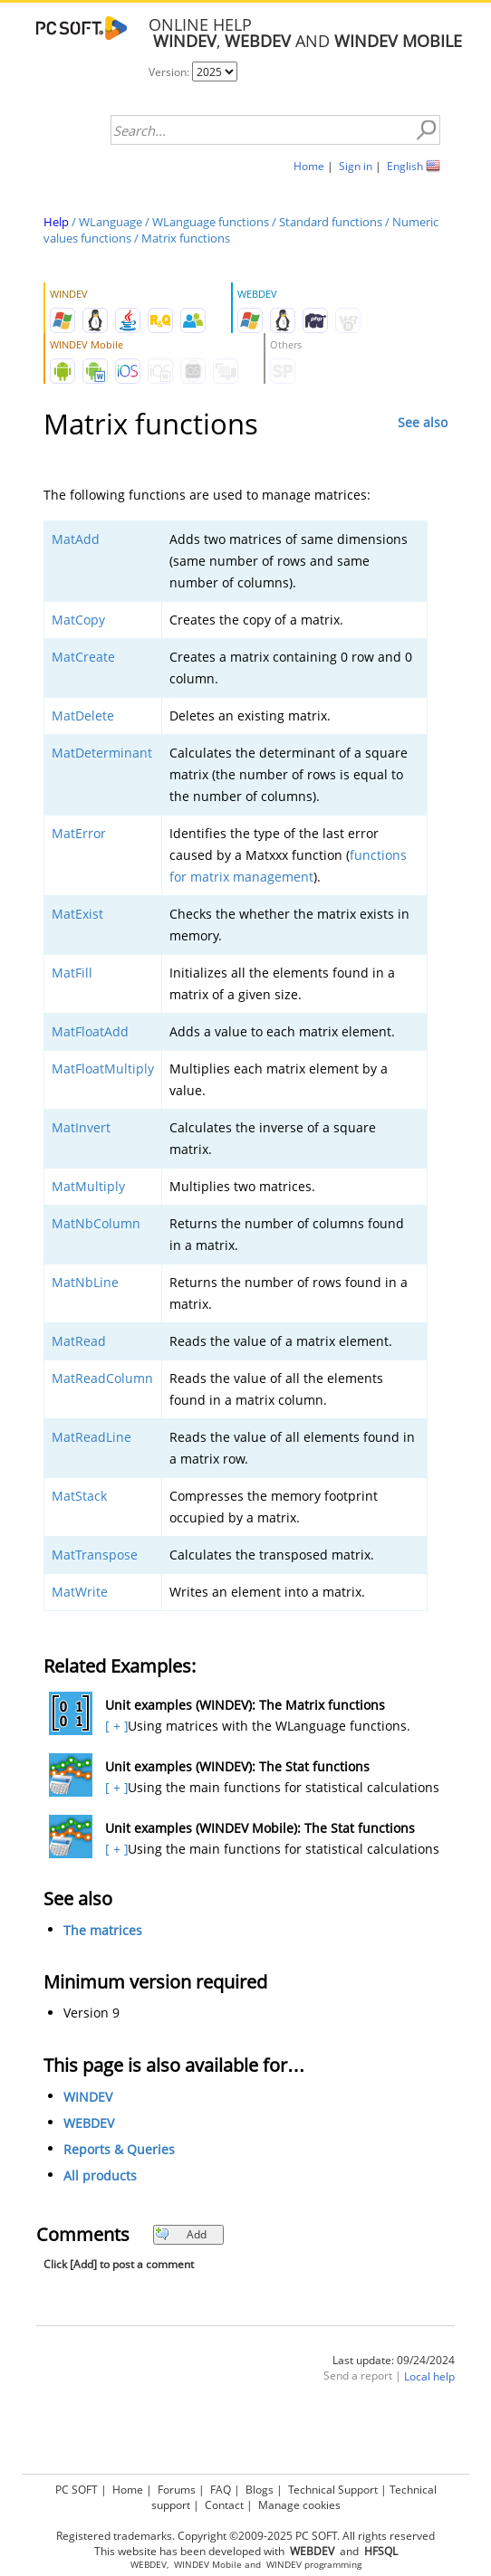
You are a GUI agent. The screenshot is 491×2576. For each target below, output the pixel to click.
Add (181, 2234)
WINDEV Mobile (208, 2565)
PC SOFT (76, 2489)
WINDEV (87, 2096)
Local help (429, 2376)
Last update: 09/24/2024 (393, 2360)
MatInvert (81, 1127)
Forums (177, 2489)
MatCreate (83, 656)
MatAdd (76, 539)
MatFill (72, 972)
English (405, 166)
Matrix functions (185, 238)
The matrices (102, 1930)
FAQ (220, 2489)
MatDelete (83, 715)
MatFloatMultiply (103, 1068)
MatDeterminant (102, 752)
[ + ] (114, 1725)
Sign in (355, 166)
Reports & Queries (119, 2149)
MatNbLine (85, 1282)
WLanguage (110, 222)
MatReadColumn (102, 1378)
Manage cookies (299, 2505)
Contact (224, 2505)
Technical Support (333, 2489)
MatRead (79, 1341)
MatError (79, 833)
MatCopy (78, 619)
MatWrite (80, 1591)
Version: (170, 72)
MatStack (79, 1495)
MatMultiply (88, 1186)
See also (423, 422)
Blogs (260, 2489)
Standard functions (330, 222)
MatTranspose (95, 1554)
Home (309, 166)
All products (100, 2175)
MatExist (77, 913)
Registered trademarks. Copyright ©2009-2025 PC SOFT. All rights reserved (245, 2535)
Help (56, 222)
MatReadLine (91, 1436)
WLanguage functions (210, 222)
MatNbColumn (96, 1223)
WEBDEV (88, 2123)
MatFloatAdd (90, 1031)
